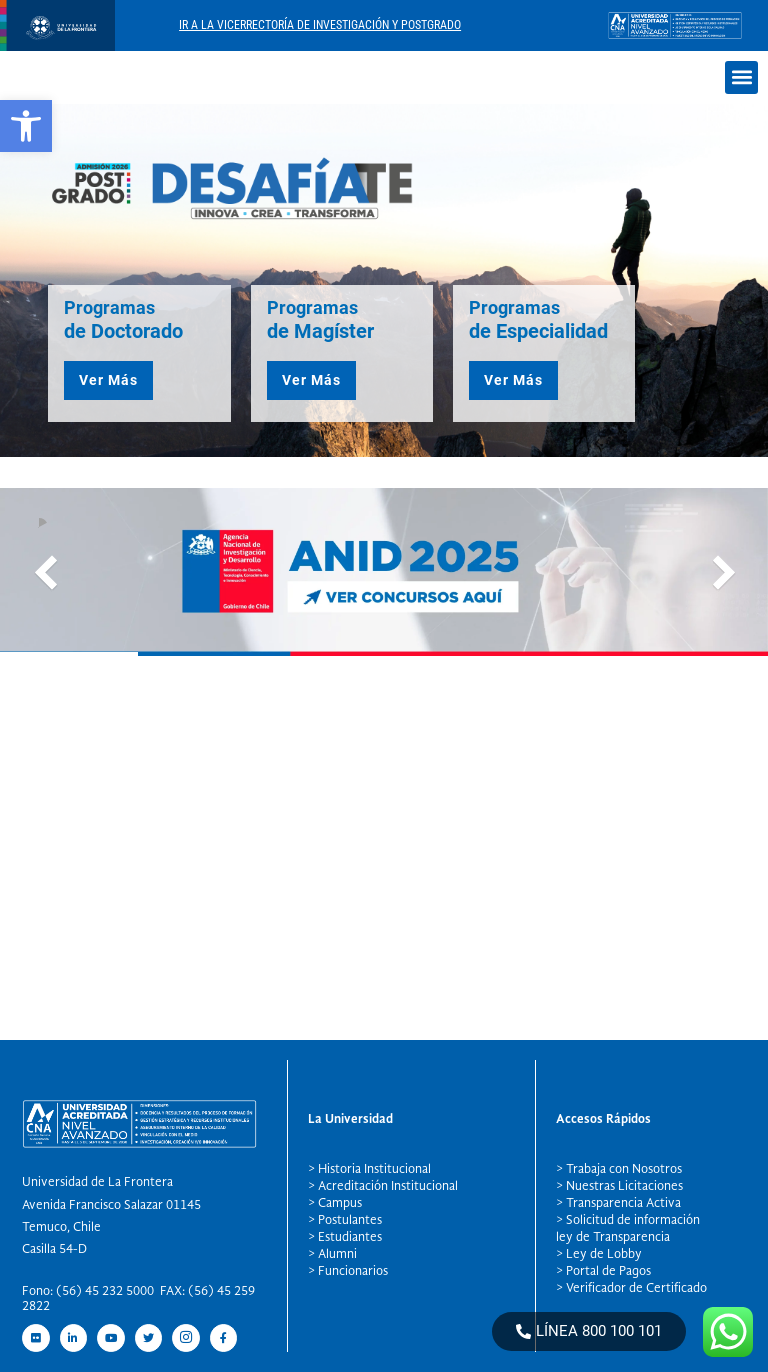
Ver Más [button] (108, 380)
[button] (26, 126)
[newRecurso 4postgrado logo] (57, 45)
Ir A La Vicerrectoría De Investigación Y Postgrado (320, 25)
